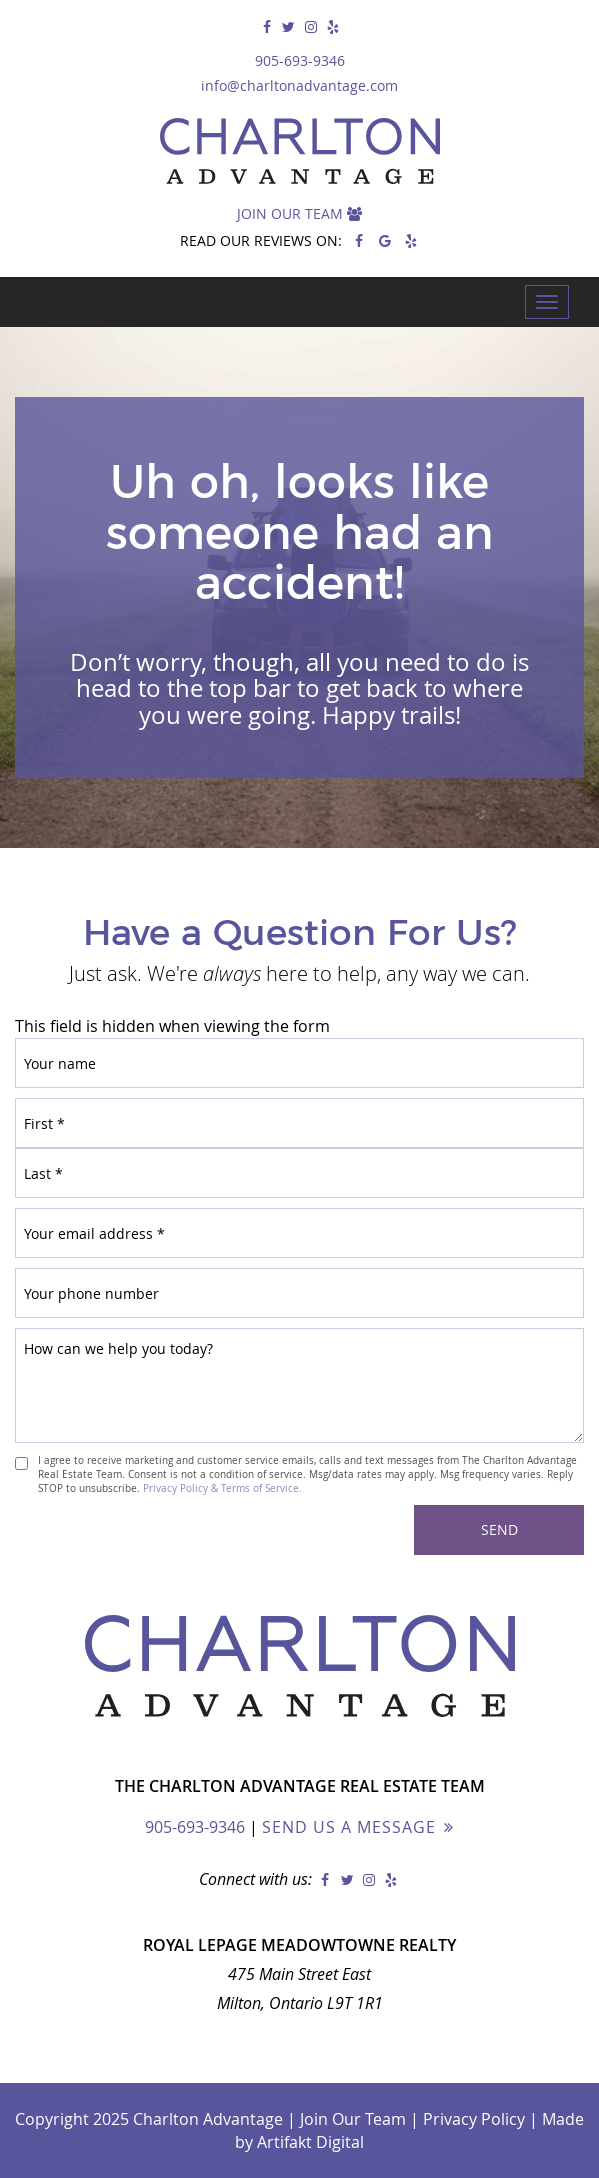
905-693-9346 (300, 60)
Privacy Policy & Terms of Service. (222, 1488)
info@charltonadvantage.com (299, 85)
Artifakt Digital (310, 2142)
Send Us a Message (349, 1827)
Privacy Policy (474, 2119)
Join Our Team (299, 213)
